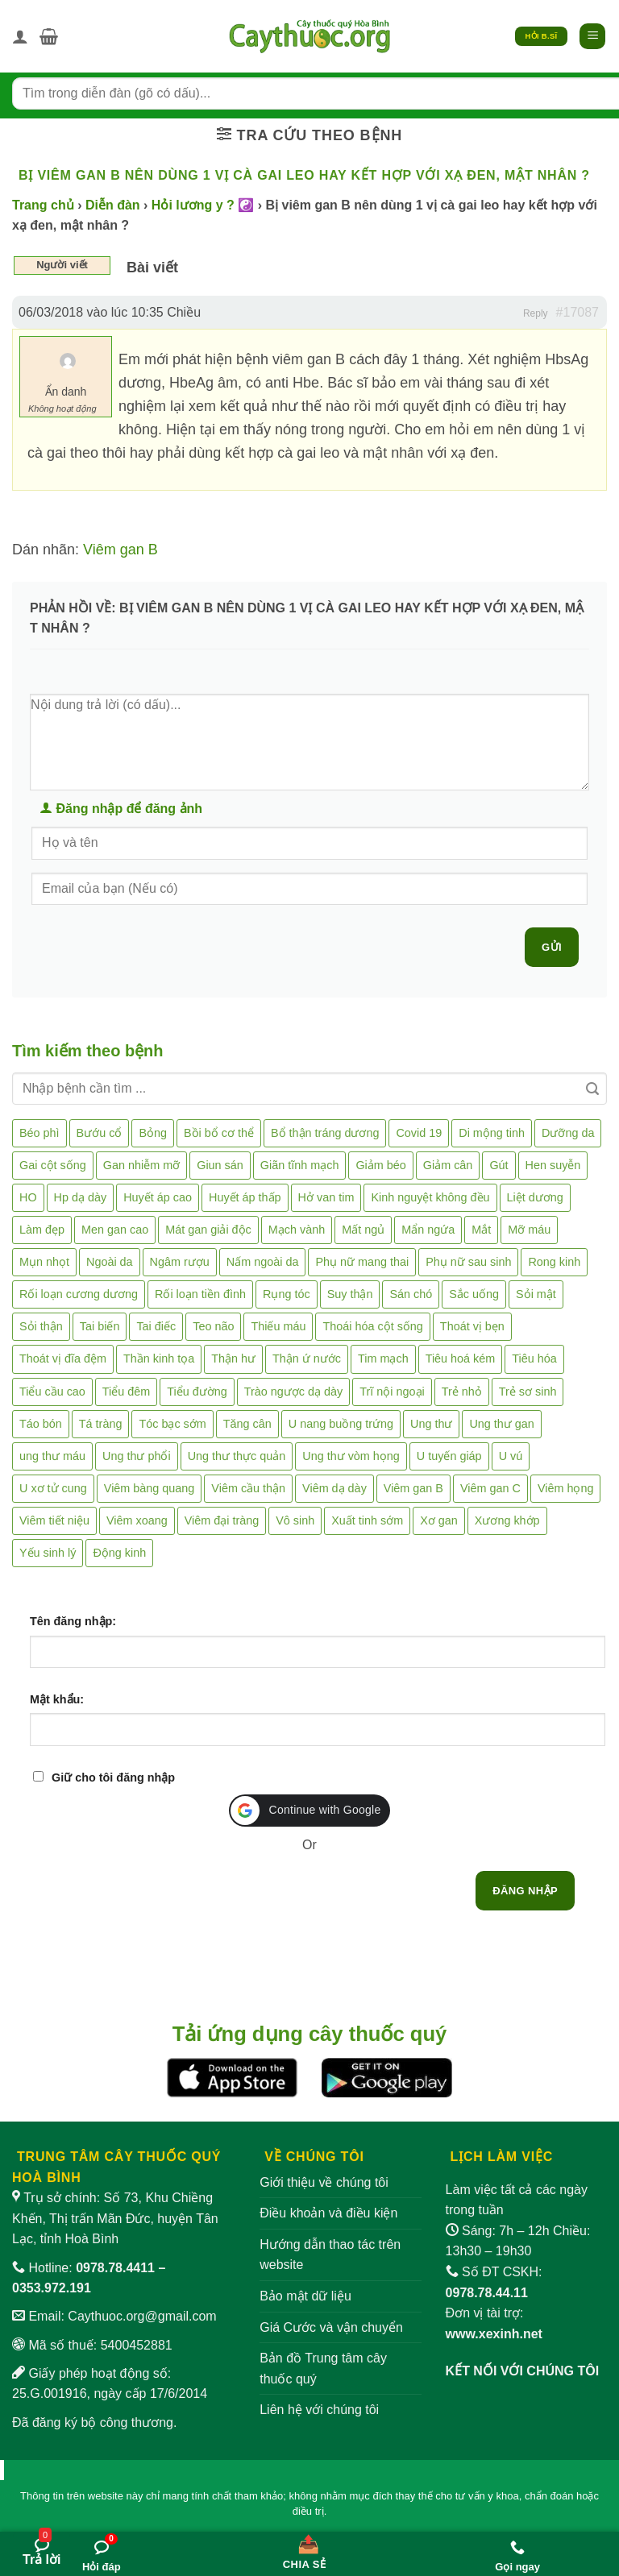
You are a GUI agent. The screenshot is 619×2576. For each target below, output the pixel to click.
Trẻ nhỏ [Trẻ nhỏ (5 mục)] (462, 1391)
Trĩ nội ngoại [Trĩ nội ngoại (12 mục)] (391, 1391)
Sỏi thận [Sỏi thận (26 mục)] (41, 1326)
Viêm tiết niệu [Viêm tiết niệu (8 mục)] (54, 1520)
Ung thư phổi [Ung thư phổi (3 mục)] (136, 1456)
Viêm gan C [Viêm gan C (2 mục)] (490, 1488)
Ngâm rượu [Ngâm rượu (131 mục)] (180, 1261)
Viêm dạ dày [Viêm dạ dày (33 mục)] (334, 1488)
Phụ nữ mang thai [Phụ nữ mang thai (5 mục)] (362, 1261)
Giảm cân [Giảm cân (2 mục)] (448, 1165)
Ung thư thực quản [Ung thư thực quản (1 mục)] (237, 1456)
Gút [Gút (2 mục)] (498, 1165)
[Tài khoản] (20, 36)
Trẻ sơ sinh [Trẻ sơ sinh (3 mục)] (528, 1391)
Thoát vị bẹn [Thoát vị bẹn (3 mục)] (472, 1326)
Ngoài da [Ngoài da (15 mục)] (109, 1261)
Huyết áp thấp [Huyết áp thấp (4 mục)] (245, 1197)
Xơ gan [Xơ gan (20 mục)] (439, 1520)
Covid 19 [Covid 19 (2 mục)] (419, 1132)
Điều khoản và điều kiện (328, 2213)
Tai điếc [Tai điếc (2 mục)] (156, 1326)
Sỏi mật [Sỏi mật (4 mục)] (536, 1294)
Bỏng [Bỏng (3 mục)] (153, 1132)
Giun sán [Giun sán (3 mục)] (220, 1165)
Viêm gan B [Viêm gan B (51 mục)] (413, 1488)
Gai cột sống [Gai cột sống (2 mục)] (52, 1165)
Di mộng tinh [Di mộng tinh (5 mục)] (492, 1132)
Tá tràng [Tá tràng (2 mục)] (101, 1423)
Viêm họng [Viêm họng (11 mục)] (566, 1488)
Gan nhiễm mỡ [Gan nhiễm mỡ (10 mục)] (141, 1165)
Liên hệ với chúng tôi (319, 2409)
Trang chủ (43, 205)
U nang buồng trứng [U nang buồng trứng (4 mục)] (341, 1423)
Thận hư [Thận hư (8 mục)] (233, 1358)
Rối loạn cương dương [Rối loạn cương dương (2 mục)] (78, 1294)
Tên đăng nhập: (73, 1621)
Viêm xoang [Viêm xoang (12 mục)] (137, 1520)
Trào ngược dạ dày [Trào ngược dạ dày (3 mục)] (293, 1391)
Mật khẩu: (57, 1699)
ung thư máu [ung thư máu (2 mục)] (52, 1456)
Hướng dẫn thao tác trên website (330, 2255)
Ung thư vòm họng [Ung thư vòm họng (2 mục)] (351, 1456)
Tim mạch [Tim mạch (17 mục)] (383, 1358)
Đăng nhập (525, 1891)
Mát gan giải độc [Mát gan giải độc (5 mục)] (208, 1229)
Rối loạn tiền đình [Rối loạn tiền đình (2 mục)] (200, 1294)
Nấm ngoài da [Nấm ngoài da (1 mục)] (262, 1261)
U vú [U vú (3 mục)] (511, 1456)
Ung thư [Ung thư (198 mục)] (431, 1423)
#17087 (577, 312)
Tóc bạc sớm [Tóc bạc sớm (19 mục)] (172, 1423)
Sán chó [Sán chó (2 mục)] (410, 1294)
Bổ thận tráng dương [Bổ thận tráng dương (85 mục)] (325, 1132)
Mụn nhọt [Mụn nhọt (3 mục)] (44, 1261)
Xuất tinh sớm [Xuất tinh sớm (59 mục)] (367, 1520)
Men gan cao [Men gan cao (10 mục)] (114, 1229)
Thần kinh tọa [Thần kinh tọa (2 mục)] (158, 1358)
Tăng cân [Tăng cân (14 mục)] (247, 1423)
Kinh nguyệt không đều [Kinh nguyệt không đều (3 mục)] (430, 1197)
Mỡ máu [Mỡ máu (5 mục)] (529, 1229)
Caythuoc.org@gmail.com (142, 2316)
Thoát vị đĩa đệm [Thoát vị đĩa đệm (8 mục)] (62, 1358)
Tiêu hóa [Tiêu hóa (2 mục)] (534, 1358)
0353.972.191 (51, 2288)
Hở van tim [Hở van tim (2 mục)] (326, 1197)
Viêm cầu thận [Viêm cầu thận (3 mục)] (248, 1488)
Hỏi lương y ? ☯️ (203, 205)
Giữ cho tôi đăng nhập (113, 1777)
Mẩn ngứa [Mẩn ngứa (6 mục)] (428, 1229)
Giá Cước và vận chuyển (331, 2327)
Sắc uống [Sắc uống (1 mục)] (474, 1294)
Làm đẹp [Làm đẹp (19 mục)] (41, 1229)
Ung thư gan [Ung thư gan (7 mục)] (501, 1423)
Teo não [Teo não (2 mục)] (213, 1326)
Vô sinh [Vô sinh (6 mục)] (295, 1520)
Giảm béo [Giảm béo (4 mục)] (380, 1165)
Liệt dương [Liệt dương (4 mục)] (535, 1197)
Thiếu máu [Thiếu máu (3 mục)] (278, 1326)
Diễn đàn (112, 205)
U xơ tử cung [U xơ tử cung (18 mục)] (53, 1488)
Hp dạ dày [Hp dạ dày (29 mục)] (80, 1197)
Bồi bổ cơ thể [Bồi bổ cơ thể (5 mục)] (219, 1132)
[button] (48, 36)
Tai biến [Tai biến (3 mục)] (100, 1326)
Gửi (552, 947)
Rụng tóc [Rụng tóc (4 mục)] (286, 1294)
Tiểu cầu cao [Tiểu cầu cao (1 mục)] (52, 1391)
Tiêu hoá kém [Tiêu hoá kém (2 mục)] (461, 1358)
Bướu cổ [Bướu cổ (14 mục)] (100, 1132)
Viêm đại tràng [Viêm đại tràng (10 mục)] (222, 1520)
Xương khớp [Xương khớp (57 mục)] (507, 1520)
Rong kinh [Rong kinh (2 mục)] (554, 1261)
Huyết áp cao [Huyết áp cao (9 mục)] (157, 1197)
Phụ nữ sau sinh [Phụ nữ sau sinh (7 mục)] (468, 1261)
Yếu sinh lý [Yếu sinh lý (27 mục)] (47, 1552)
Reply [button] (535, 313)
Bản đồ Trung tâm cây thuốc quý (323, 2368)
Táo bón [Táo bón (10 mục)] (40, 1423)
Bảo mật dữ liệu (305, 2296)
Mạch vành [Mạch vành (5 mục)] (296, 1229)
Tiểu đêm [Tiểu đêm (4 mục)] (126, 1391)
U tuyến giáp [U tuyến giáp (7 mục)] (449, 1456)
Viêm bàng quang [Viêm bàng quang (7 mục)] (149, 1488)
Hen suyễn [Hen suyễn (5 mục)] (553, 1165)
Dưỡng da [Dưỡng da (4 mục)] (568, 1132)
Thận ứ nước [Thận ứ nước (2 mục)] (306, 1358)
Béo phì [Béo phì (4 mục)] (39, 1132)
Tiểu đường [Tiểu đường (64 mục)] (196, 1391)
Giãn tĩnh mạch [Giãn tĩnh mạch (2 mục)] (299, 1165)
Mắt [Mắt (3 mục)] (481, 1229)
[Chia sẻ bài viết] (304, 2549)
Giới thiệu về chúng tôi (324, 2182)
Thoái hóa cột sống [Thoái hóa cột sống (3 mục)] (372, 1326)
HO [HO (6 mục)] (28, 1197)
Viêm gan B (120, 549)
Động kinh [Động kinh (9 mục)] (119, 1552)
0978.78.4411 (115, 2268)
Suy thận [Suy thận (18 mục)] (350, 1294)
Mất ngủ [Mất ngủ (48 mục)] (363, 1229)
